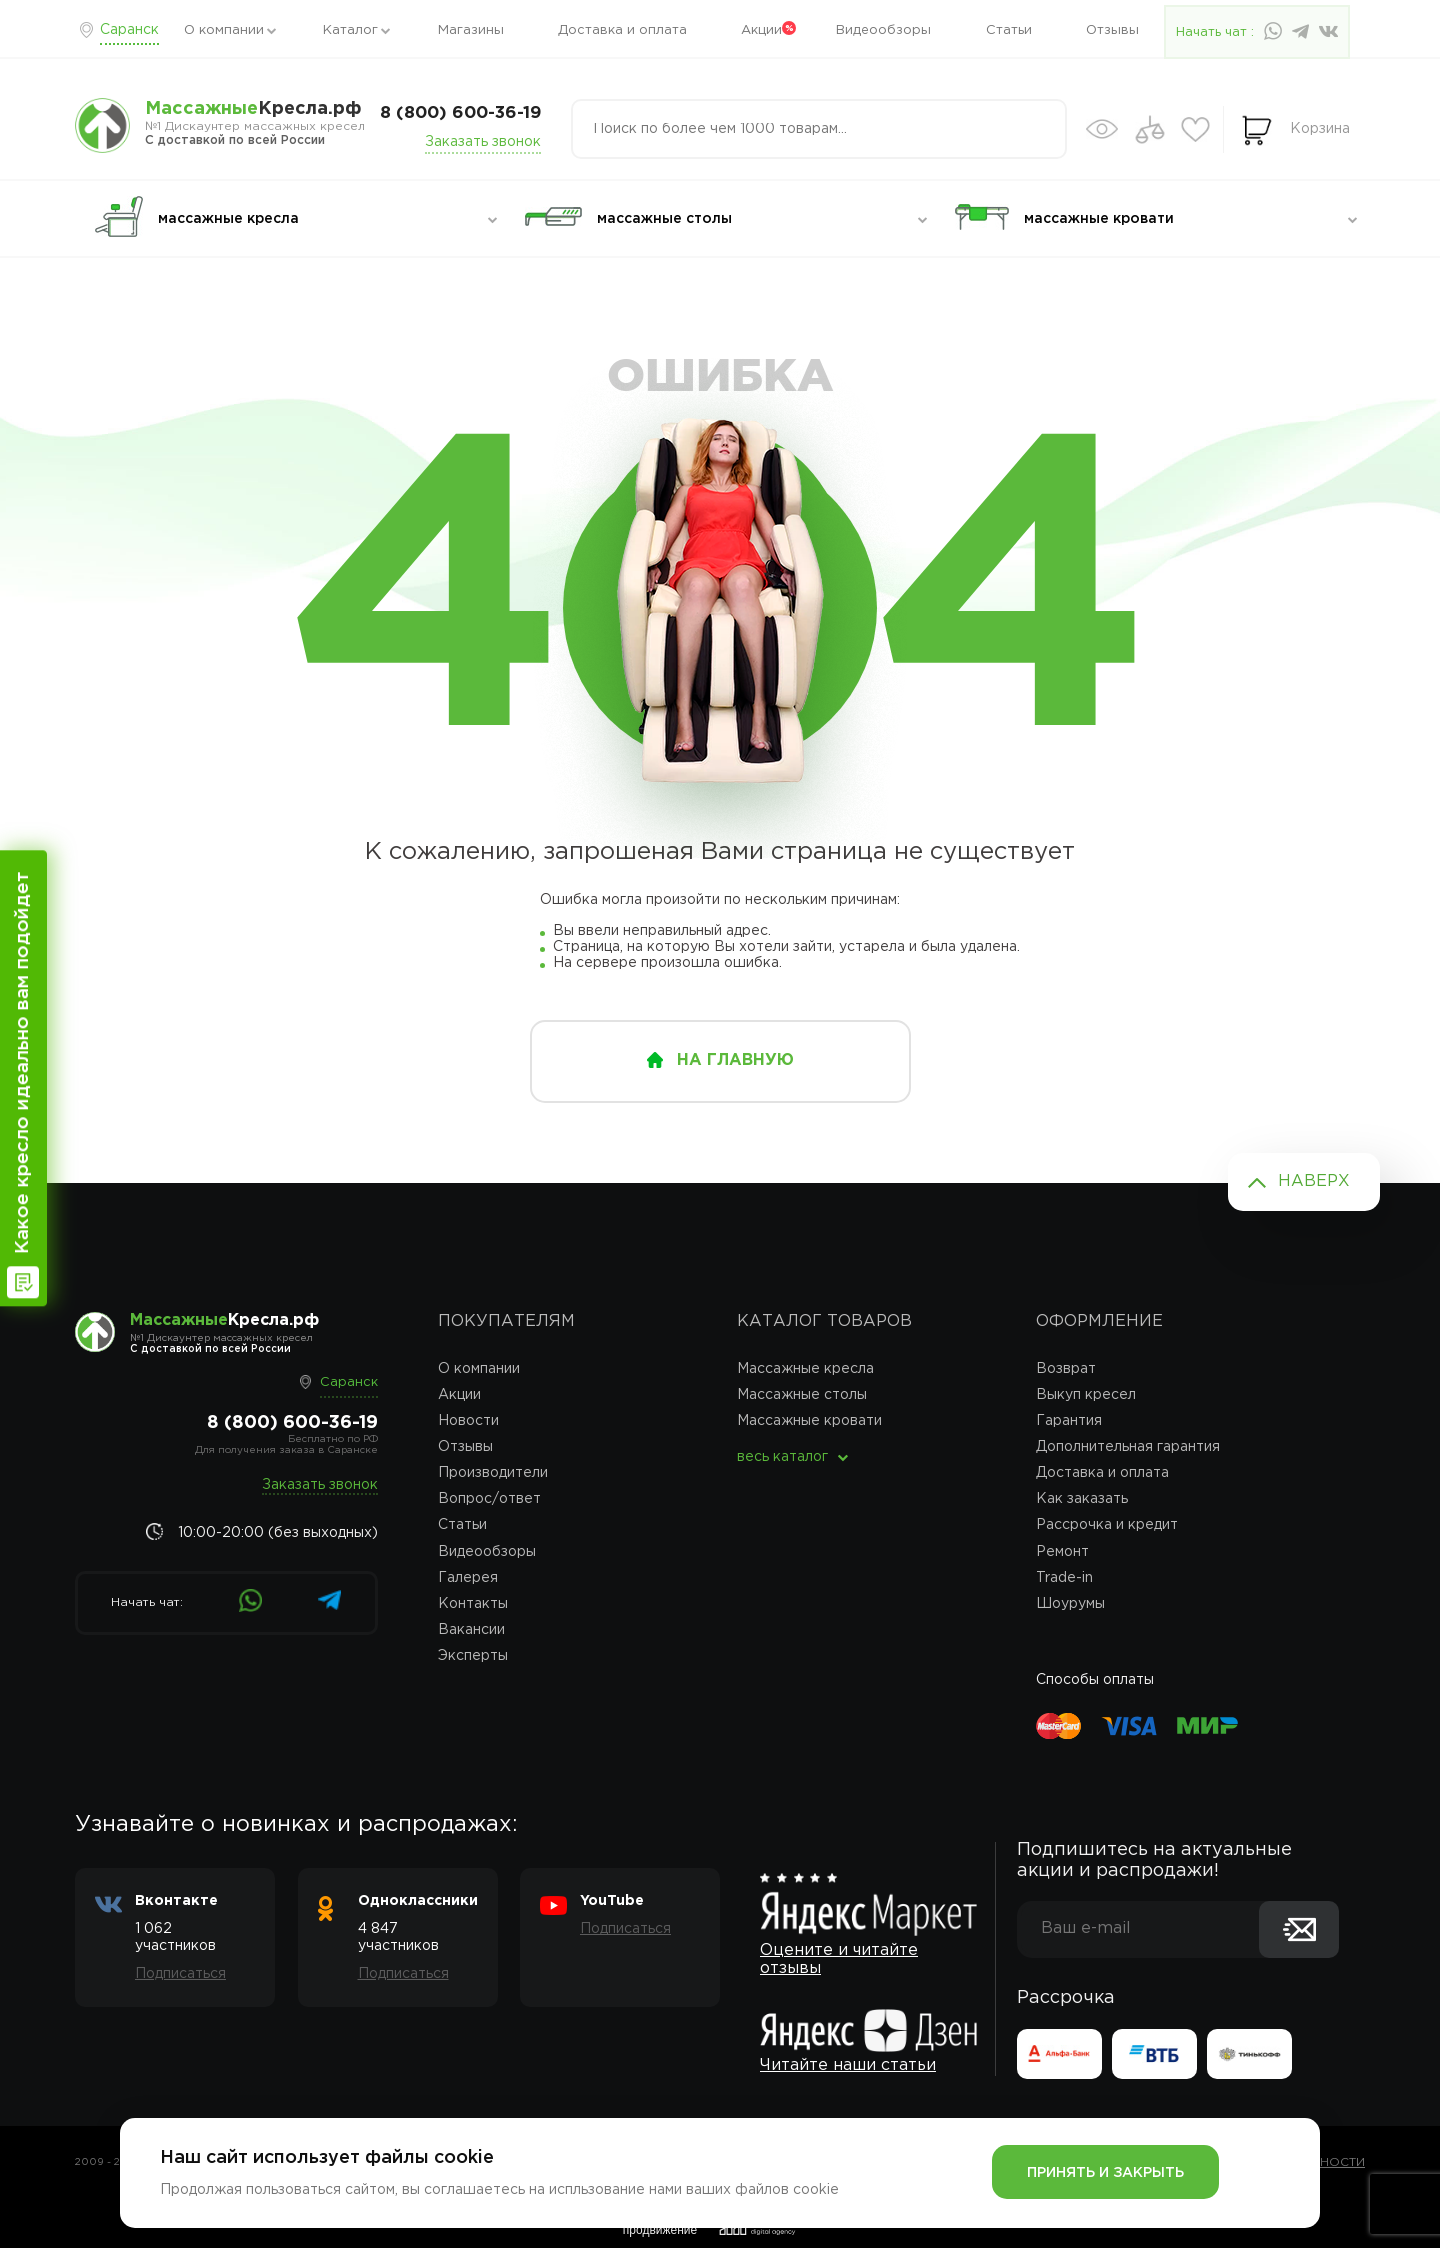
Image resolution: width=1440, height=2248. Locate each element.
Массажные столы (802, 1395)
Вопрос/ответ (489, 1499)
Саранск (129, 30)
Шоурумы (1070, 1604)
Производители (493, 1473)
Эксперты (473, 1656)
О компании (224, 30)
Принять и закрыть (1105, 2173)
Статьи (1009, 30)
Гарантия (1069, 1421)
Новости (468, 1421)
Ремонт (1062, 1552)
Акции (761, 30)
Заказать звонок (483, 142)
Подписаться (180, 1974)
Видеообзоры (883, 30)
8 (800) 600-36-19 (460, 113)
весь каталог (782, 1457)
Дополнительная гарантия (1128, 1447)
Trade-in (1064, 1578)
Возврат (1066, 1369)
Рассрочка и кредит (1107, 1525)
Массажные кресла (805, 1369)
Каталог (350, 30)
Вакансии (471, 1630)
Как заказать (1082, 1499)
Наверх (1314, 1181)
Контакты (473, 1604)
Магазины (471, 30)
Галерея (468, 1578)
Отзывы (1112, 30)
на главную (735, 1060)
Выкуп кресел (1086, 1395)
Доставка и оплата (622, 30)
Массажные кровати (809, 1421)
